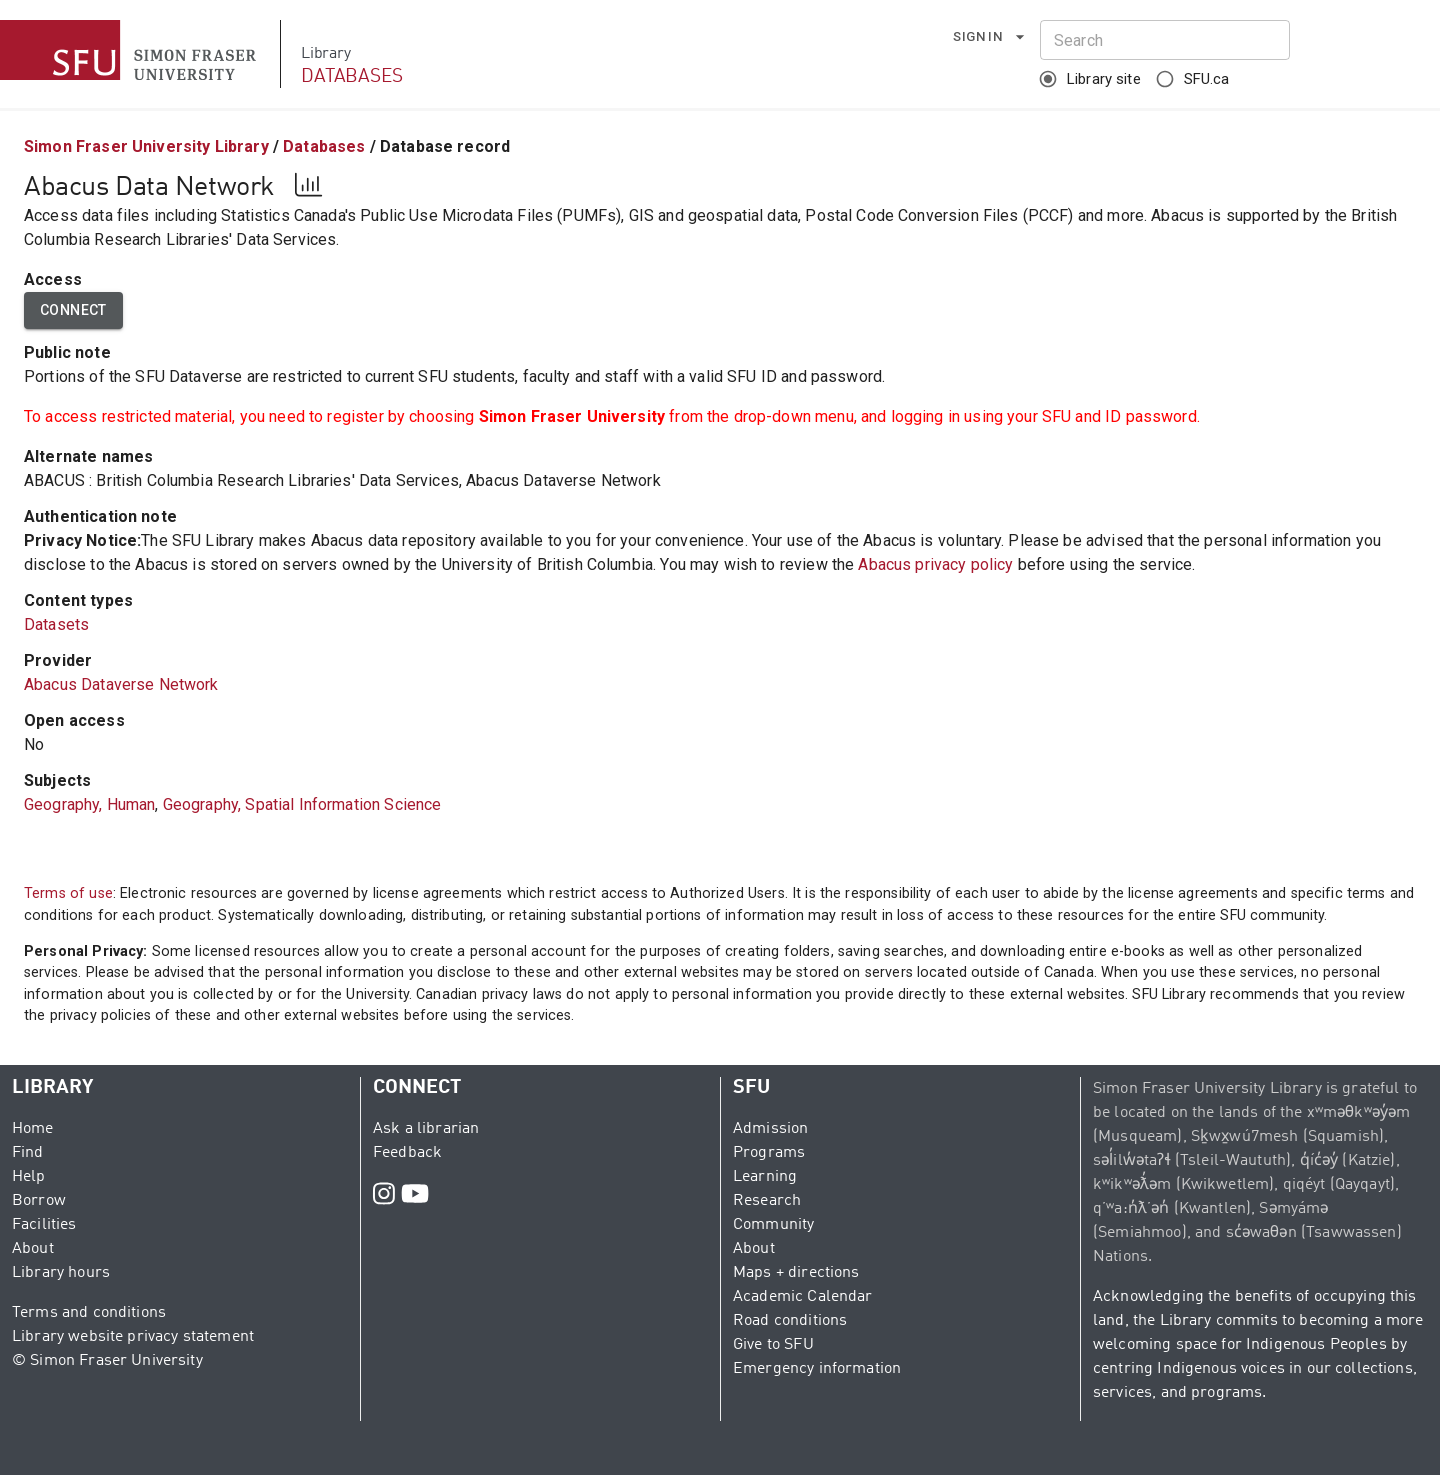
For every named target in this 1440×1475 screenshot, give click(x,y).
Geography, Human (89, 804)
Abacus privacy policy (935, 564)
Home (33, 1129)
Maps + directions (796, 1273)
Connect (73, 310)
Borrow (39, 1201)
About (33, 1249)
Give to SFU (773, 1345)
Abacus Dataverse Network (121, 684)
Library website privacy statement (133, 1337)
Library (325, 54)
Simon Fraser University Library (146, 146)
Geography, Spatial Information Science (302, 804)
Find (28, 1153)
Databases (324, 146)
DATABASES (352, 76)
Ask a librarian (426, 1129)
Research (767, 1201)
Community (773, 1225)
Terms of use (68, 893)
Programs (769, 1153)
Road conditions (790, 1321)
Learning (765, 1177)
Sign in (989, 37)
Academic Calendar (803, 1297)
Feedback (407, 1153)
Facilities (44, 1225)
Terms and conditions (89, 1313)
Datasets (56, 624)
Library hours (61, 1273)
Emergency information (817, 1369)
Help (29, 1177)
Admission (770, 1129)
